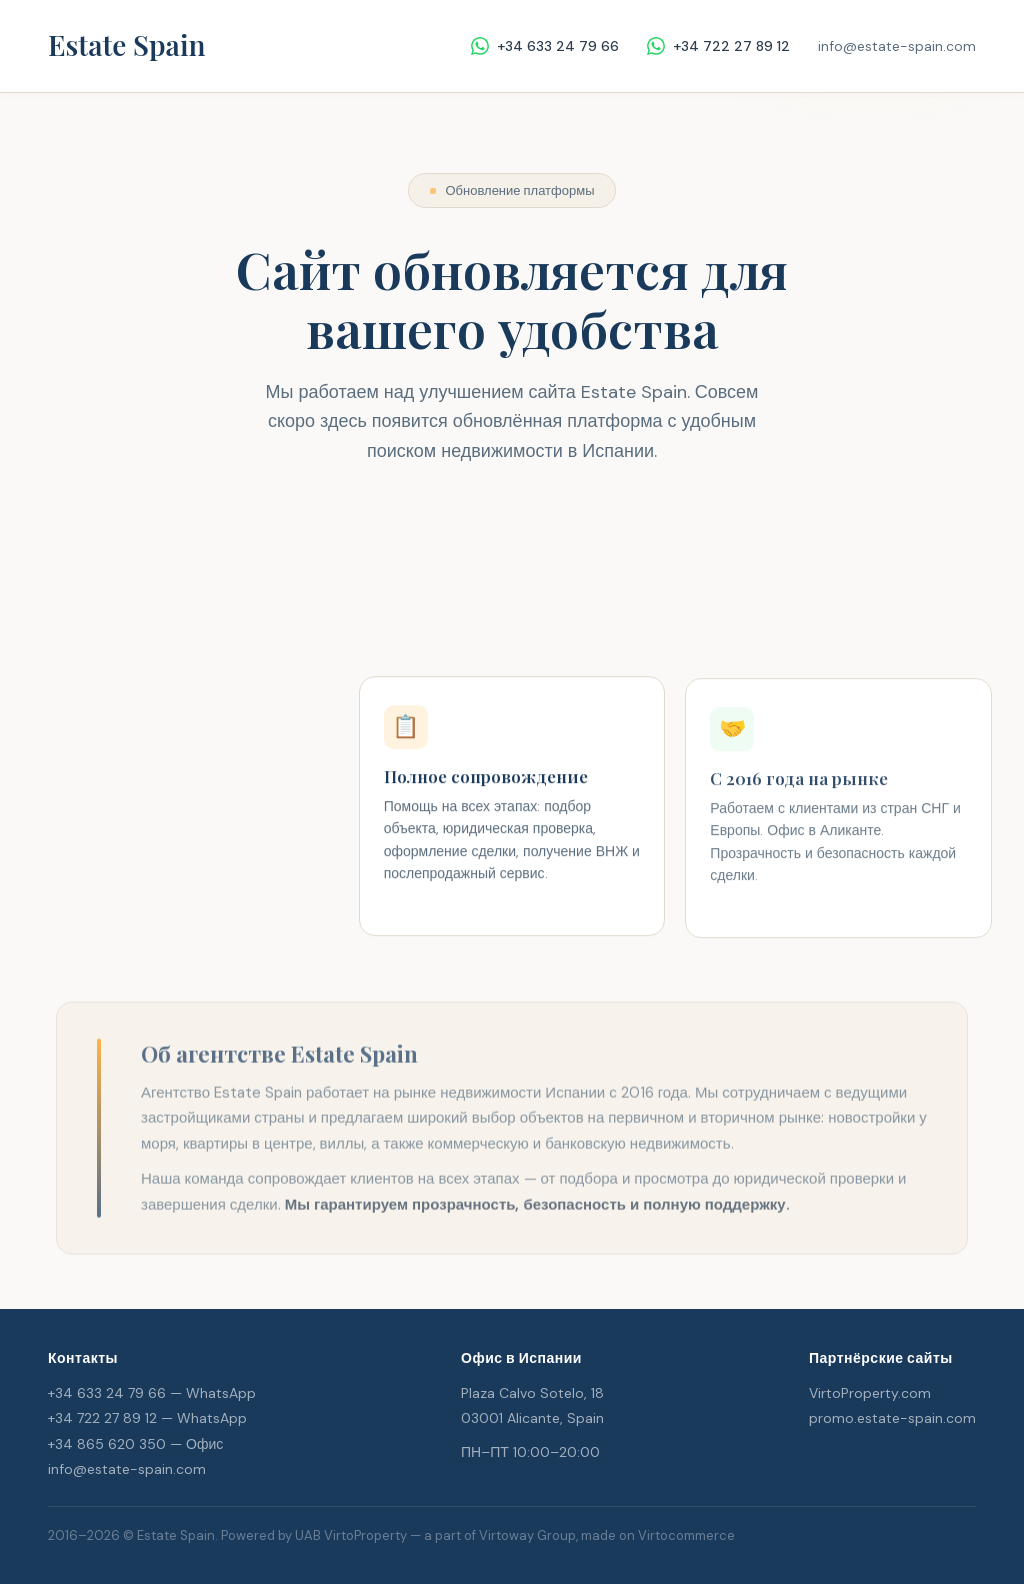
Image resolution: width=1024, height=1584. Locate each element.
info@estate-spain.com (897, 46)
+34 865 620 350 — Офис (135, 1444)
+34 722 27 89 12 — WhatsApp (147, 1418)
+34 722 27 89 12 (718, 46)
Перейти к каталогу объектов (512, 532)
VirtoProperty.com (870, 1393)
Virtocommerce (686, 1535)
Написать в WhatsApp (512, 595)
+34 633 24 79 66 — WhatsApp (152, 1393)
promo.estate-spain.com (892, 1418)
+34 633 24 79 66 (545, 46)
